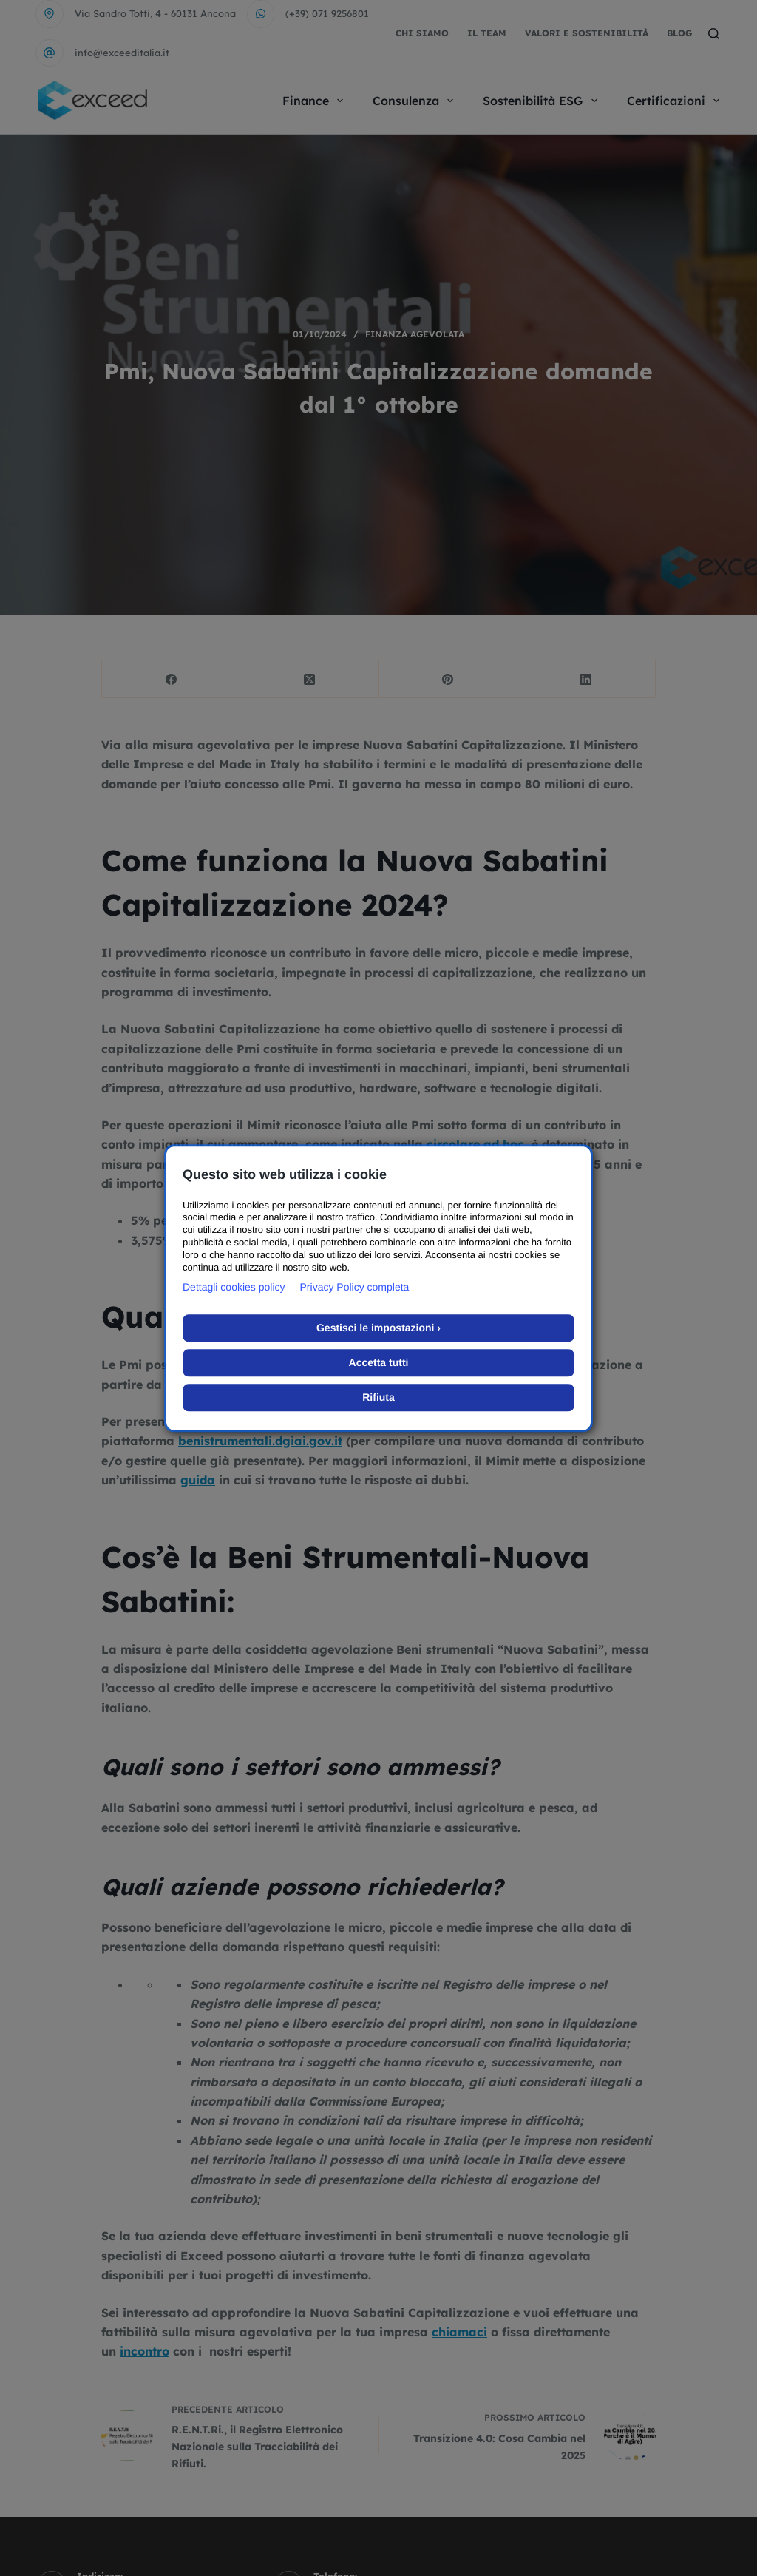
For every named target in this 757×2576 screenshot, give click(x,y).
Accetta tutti (379, 1362)
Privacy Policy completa (355, 1287)
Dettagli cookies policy (234, 1287)
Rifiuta (378, 1397)
